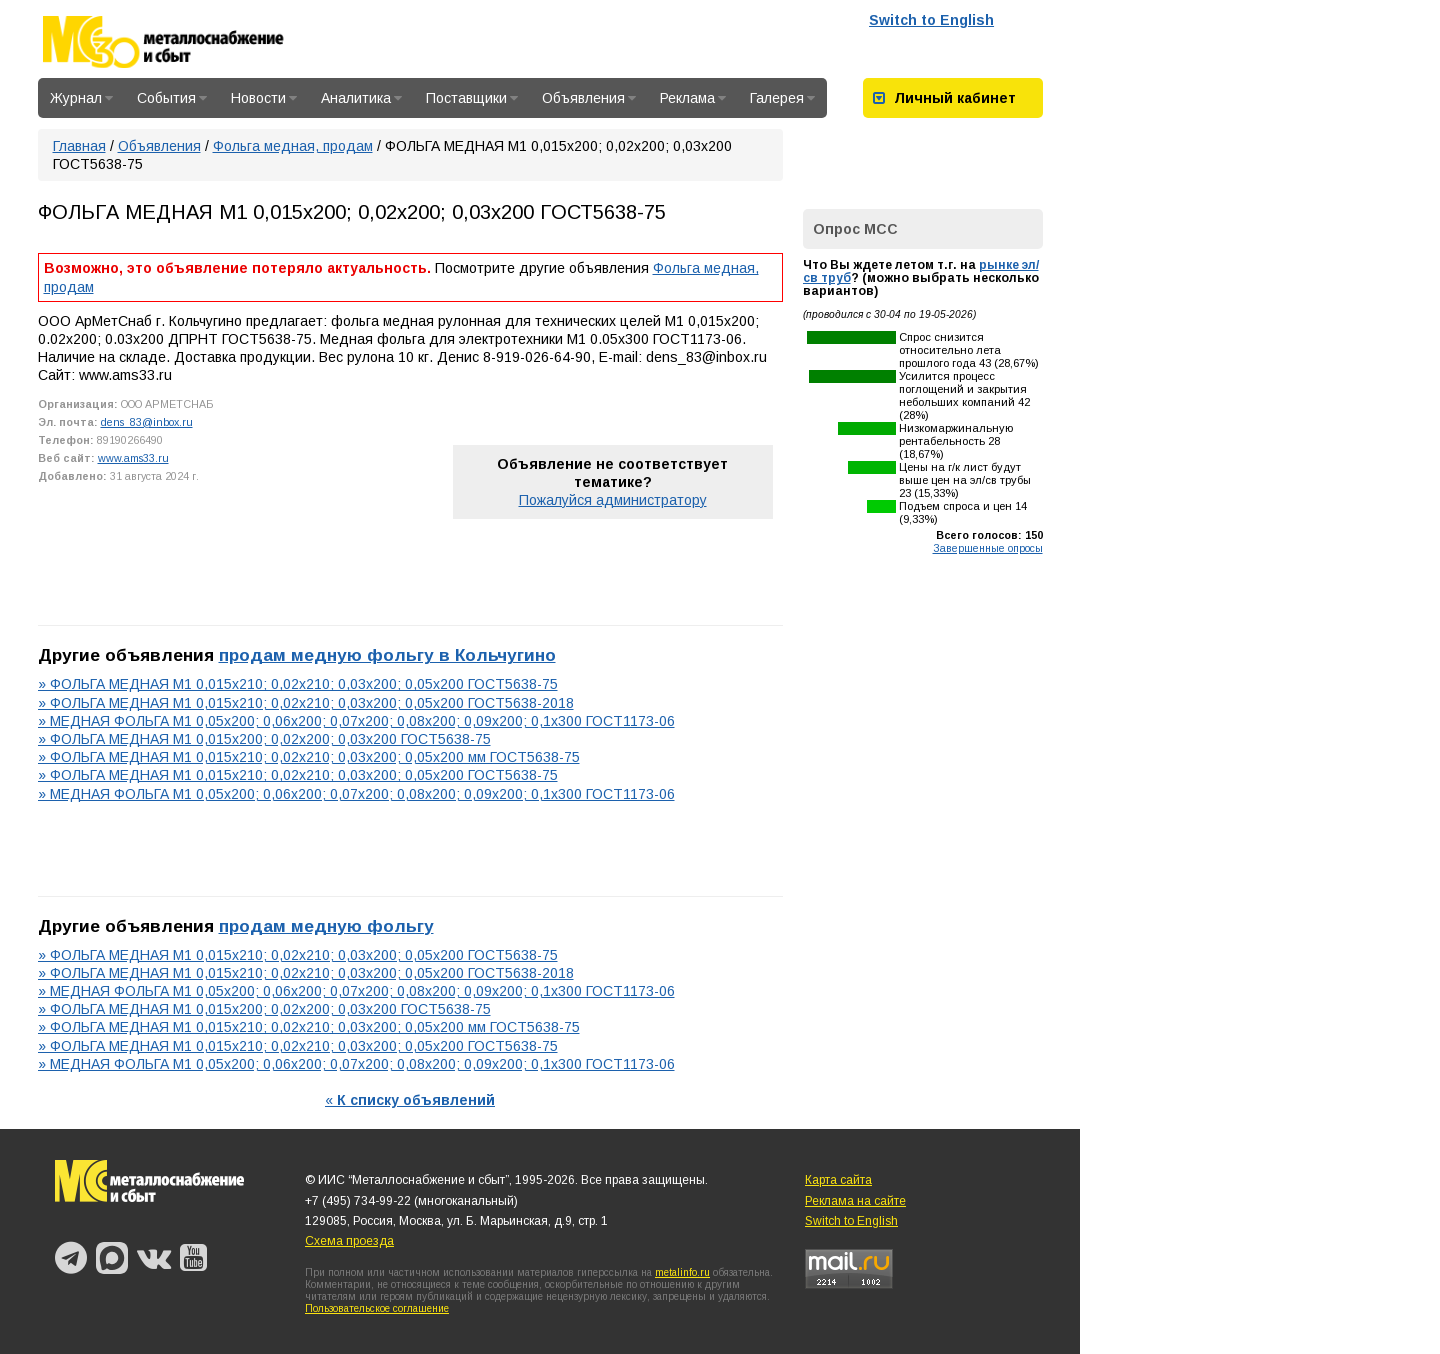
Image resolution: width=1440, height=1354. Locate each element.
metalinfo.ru (682, 1272)
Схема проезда (349, 1241)
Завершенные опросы (988, 548)
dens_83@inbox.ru (147, 422)
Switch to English (931, 20)
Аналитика (361, 98)
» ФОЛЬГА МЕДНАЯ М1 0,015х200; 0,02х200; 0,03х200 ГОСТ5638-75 (264, 739)
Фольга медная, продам (293, 146)
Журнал (81, 98)
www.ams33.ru (133, 458)
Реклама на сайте (855, 1201)
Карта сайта (838, 1180)
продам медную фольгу (326, 926)
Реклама (693, 98)
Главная (79, 146)
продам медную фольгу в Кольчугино (387, 655)
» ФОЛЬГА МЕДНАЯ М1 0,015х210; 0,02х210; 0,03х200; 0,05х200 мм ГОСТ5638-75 (309, 757)
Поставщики (472, 98)
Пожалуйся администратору (613, 500)
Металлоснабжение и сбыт (190, 42)
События (172, 98)
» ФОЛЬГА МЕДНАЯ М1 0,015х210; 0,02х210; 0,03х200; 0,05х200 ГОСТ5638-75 (298, 684)
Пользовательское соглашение (377, 1308)
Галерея (782, 98)
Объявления (589, 98)
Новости (264, 98)
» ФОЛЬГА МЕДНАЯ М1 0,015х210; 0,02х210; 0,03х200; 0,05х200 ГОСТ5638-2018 (306, 703)
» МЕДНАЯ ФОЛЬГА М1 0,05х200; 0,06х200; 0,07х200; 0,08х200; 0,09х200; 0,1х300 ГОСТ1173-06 (356, 721)
